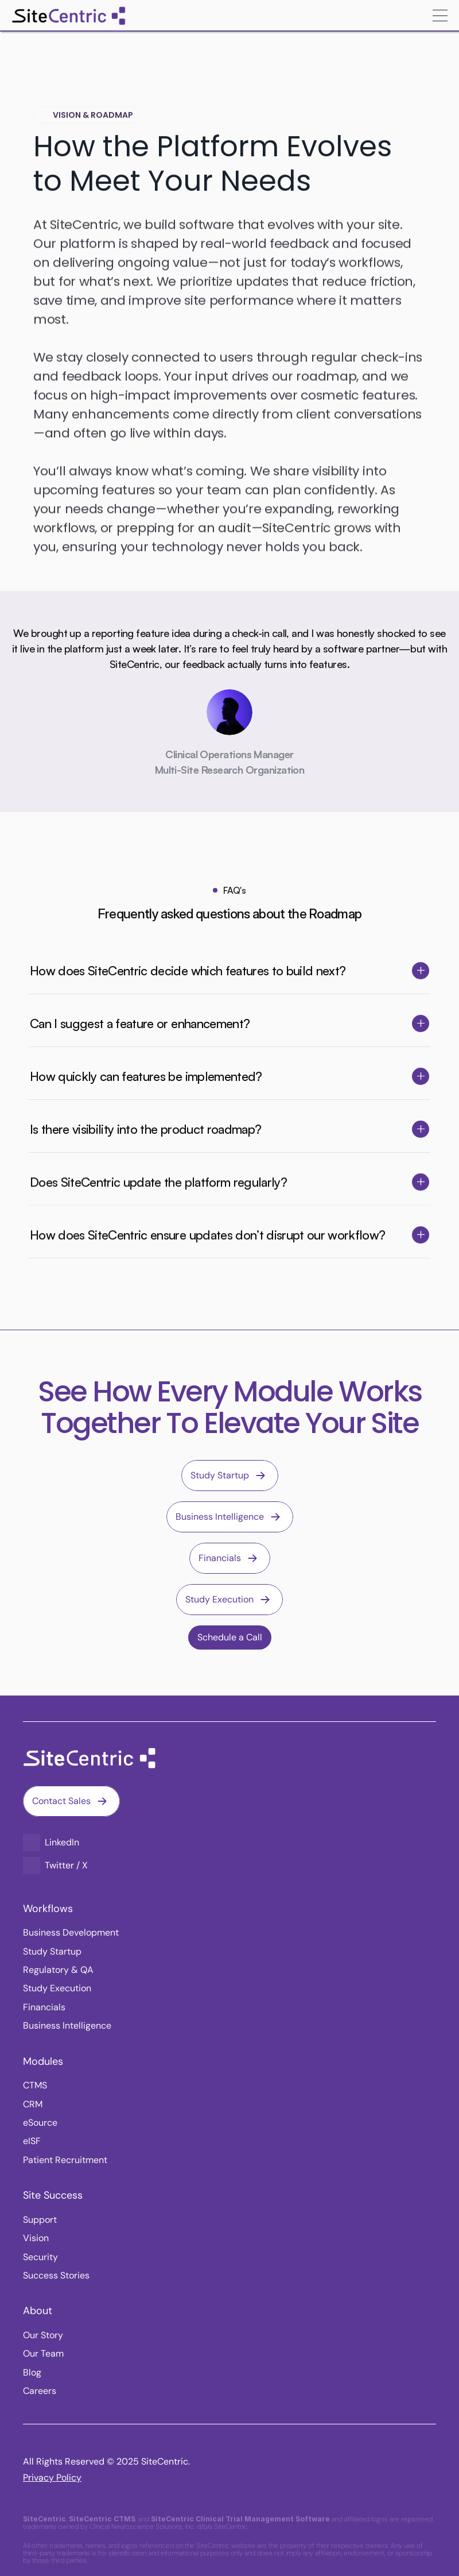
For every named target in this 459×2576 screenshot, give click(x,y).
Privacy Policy (52, 2477)
